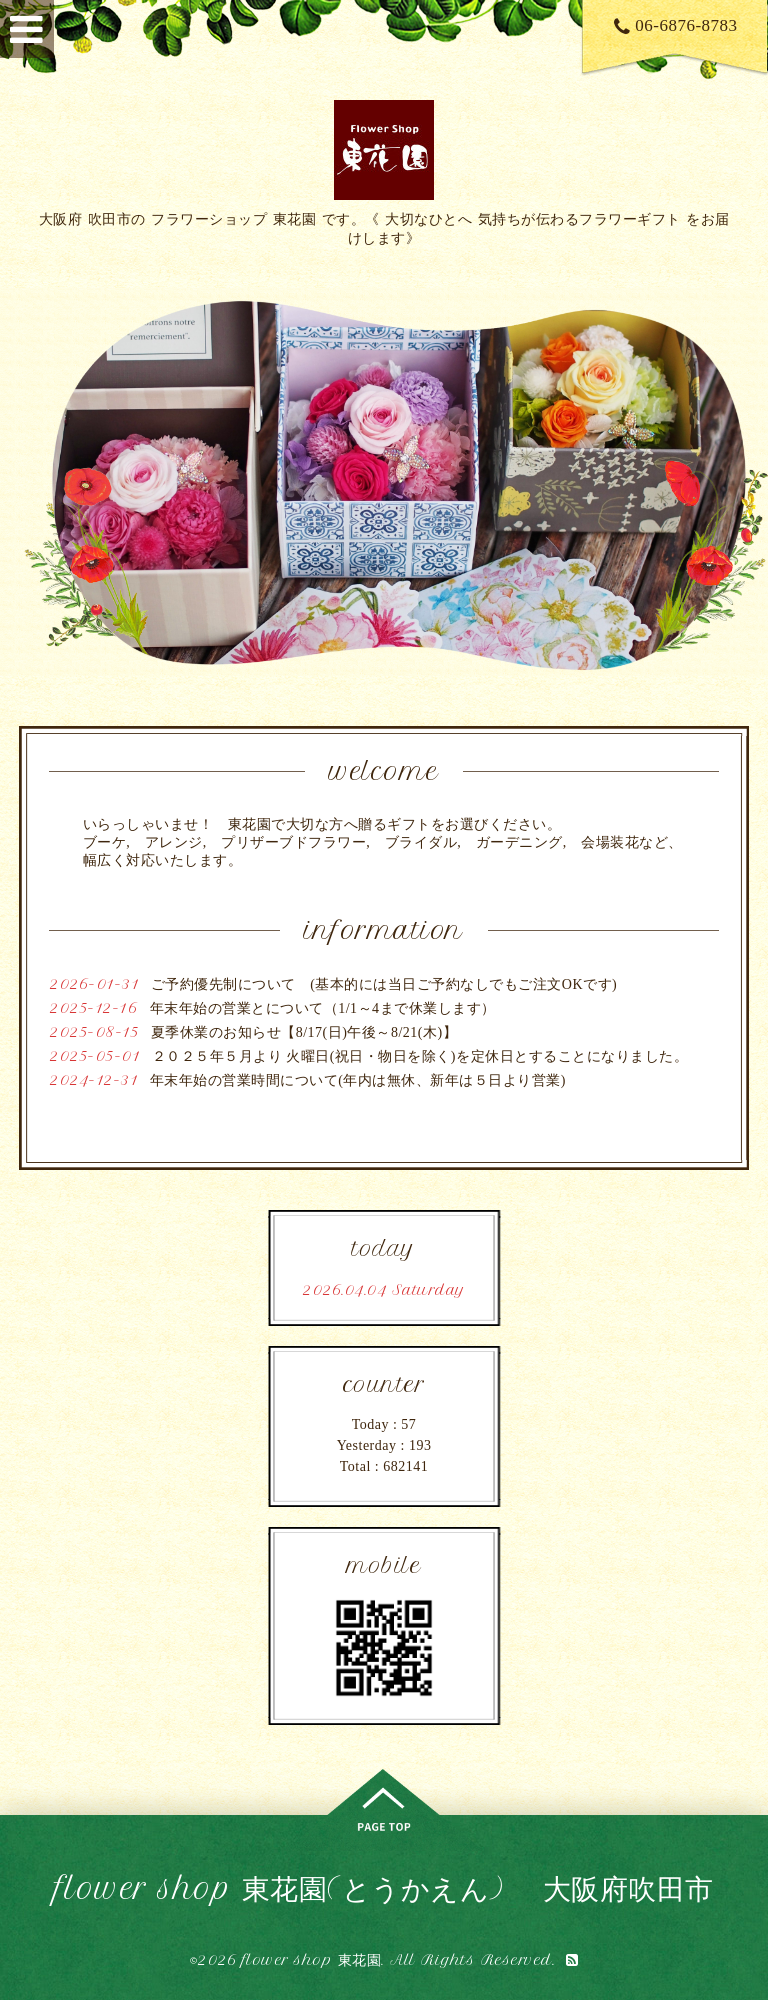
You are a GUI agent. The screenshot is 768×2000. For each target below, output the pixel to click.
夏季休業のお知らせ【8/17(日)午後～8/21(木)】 (304, 1032)
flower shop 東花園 (312, 1960)
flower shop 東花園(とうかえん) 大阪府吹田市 (384, 1888)
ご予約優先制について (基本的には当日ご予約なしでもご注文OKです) (384, 984)
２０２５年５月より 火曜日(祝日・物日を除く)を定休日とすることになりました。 (420, 1056)
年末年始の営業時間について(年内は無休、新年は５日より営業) (358, 1080)
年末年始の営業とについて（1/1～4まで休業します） (323, 1008)
